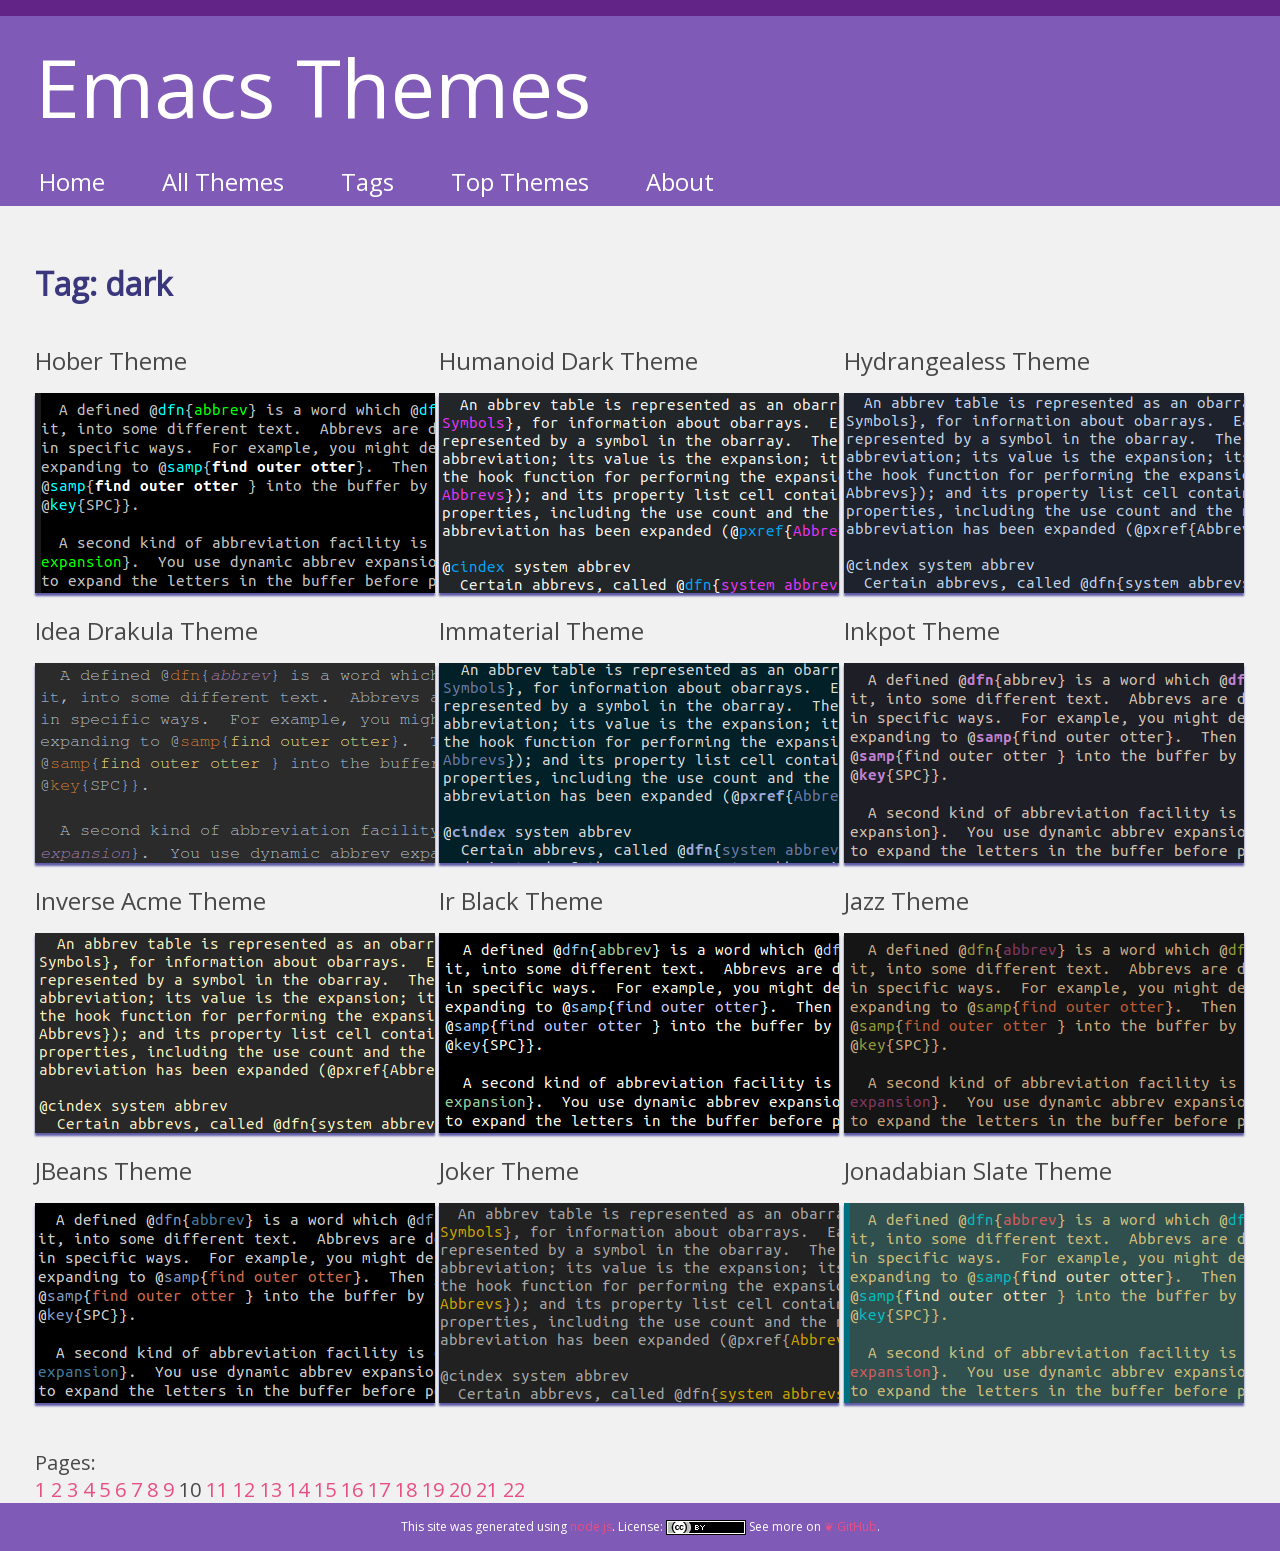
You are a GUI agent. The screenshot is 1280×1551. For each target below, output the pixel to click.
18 (406, 1489)
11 (217, 1489)
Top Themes (520, 181)
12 (244, 1489)
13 (271, 1489)
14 (298, 1489)
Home (72, 181)
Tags (367, 181)
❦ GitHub (850, 1526)
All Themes (223, 181)
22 (514, 1489)
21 (487, 1489)
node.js (591, 1526)
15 (325, 1489)
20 (460, 1489)
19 (433, 1489)
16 (352, 1489)
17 (379, 1489)
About (680, 181)
